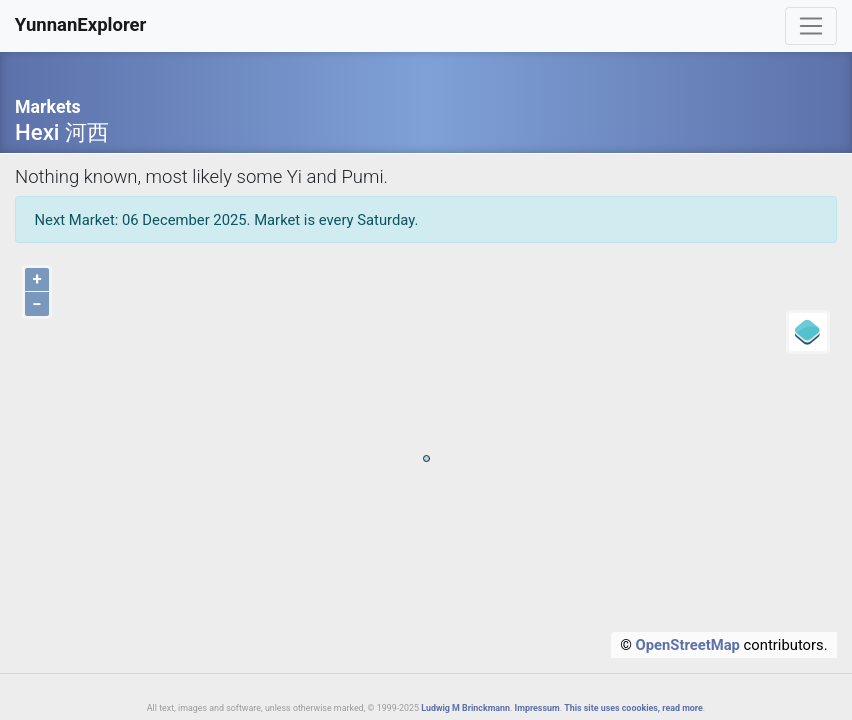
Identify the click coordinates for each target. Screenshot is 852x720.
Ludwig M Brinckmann (465, 708)
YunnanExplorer (81, 25)
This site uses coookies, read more (633, 708)
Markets (48, 107)
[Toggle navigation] (811, 25)
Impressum (537, 708)
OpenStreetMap (688, 645)
